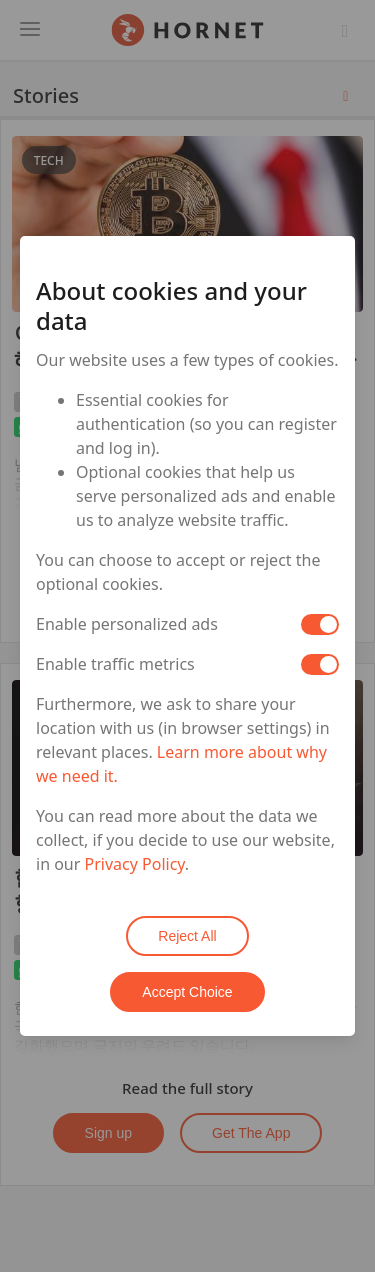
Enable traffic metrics (115, 664)
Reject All (187, 936)
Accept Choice (187, 992)
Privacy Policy (135, 864)
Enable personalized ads (127, 624)
